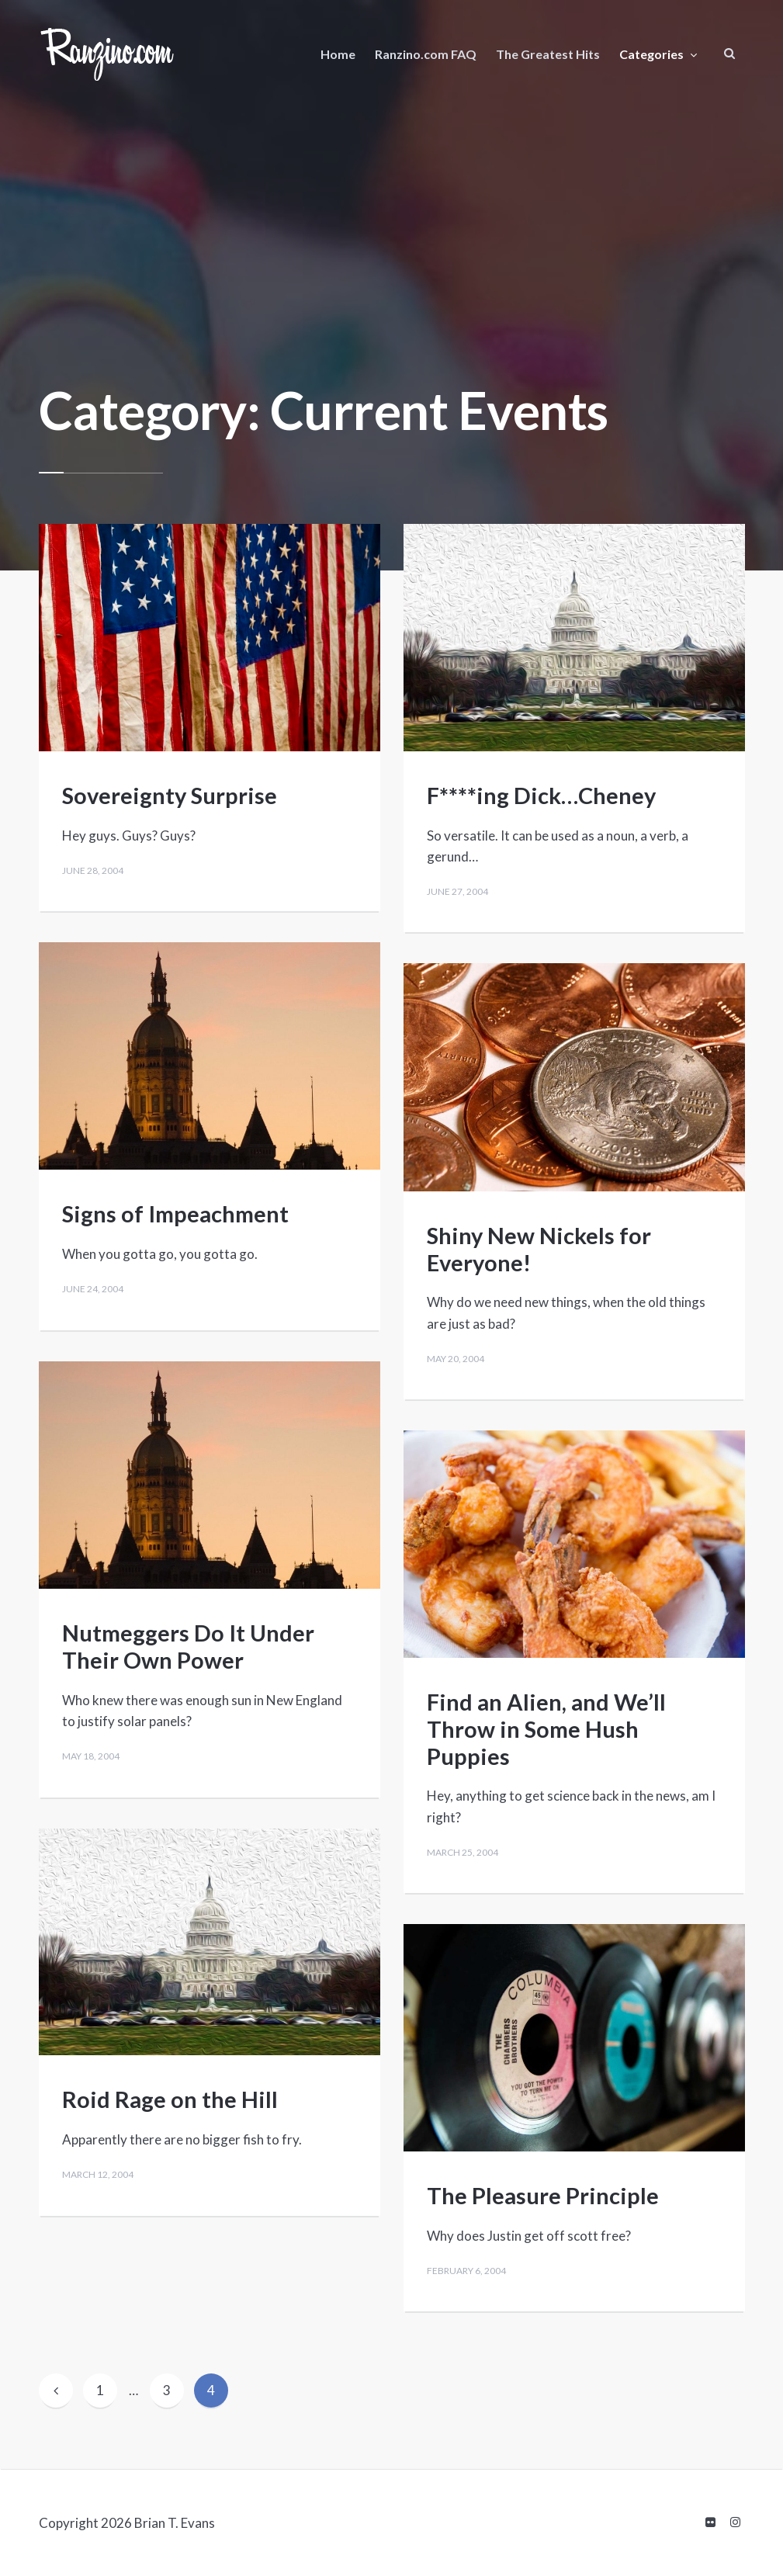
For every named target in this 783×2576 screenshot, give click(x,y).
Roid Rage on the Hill (170, 2099)
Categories (651, 54)
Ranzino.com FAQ (425, 54)
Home (337, 54)
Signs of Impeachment (175, 1213)
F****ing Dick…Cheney (541, 795)
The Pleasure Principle (543, 2195)
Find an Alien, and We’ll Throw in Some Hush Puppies (546, 1729)
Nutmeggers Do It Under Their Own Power (188, 1646)
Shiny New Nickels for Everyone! (539, 1249)
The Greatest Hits (548, 54)
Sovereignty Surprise (169, 795)
